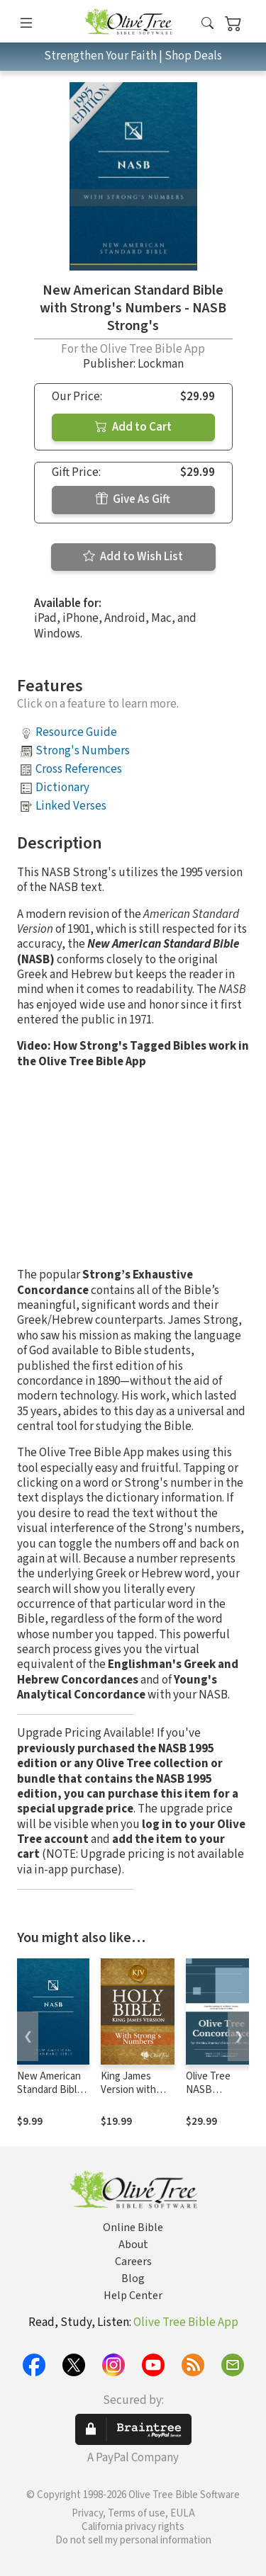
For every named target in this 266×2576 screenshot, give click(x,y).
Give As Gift (133, 499)
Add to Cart (133, 427)
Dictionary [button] (62, 787)
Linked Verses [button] (70, 806)
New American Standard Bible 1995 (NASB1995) (49, 2096)
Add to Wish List (133, 556)
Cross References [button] (78, 769)
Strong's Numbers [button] (82, 750)
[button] (207, 23)
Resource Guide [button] (76, 732)
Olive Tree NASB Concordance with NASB (215, 2096)
